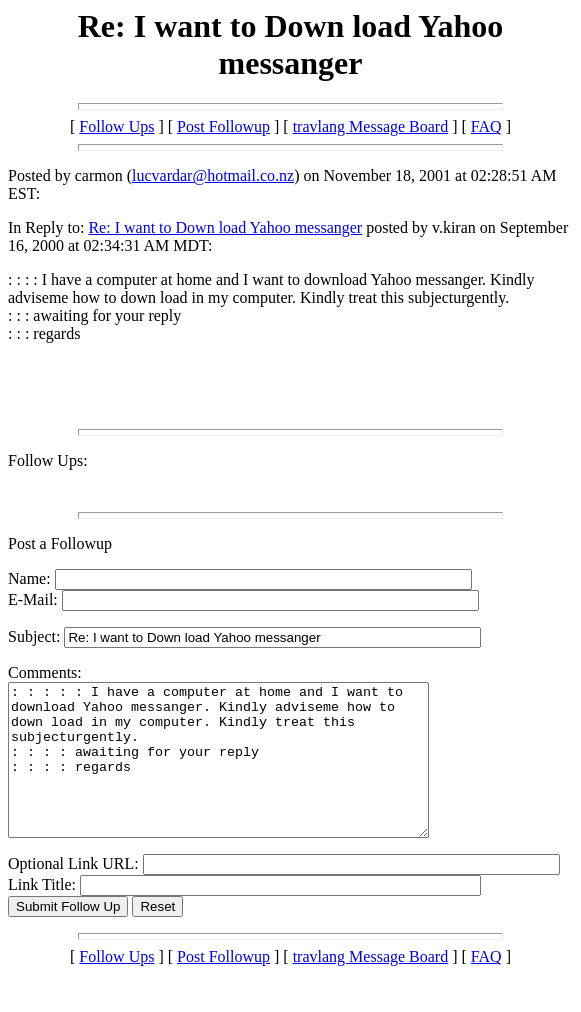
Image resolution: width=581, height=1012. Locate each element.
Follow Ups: (48, 460)
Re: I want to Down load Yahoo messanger (225, 227)
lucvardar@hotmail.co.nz (213, 175)
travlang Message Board (371, 126)
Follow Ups (116, 126)
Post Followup (223, 126)
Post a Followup (60, 543)
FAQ (486, 126)
